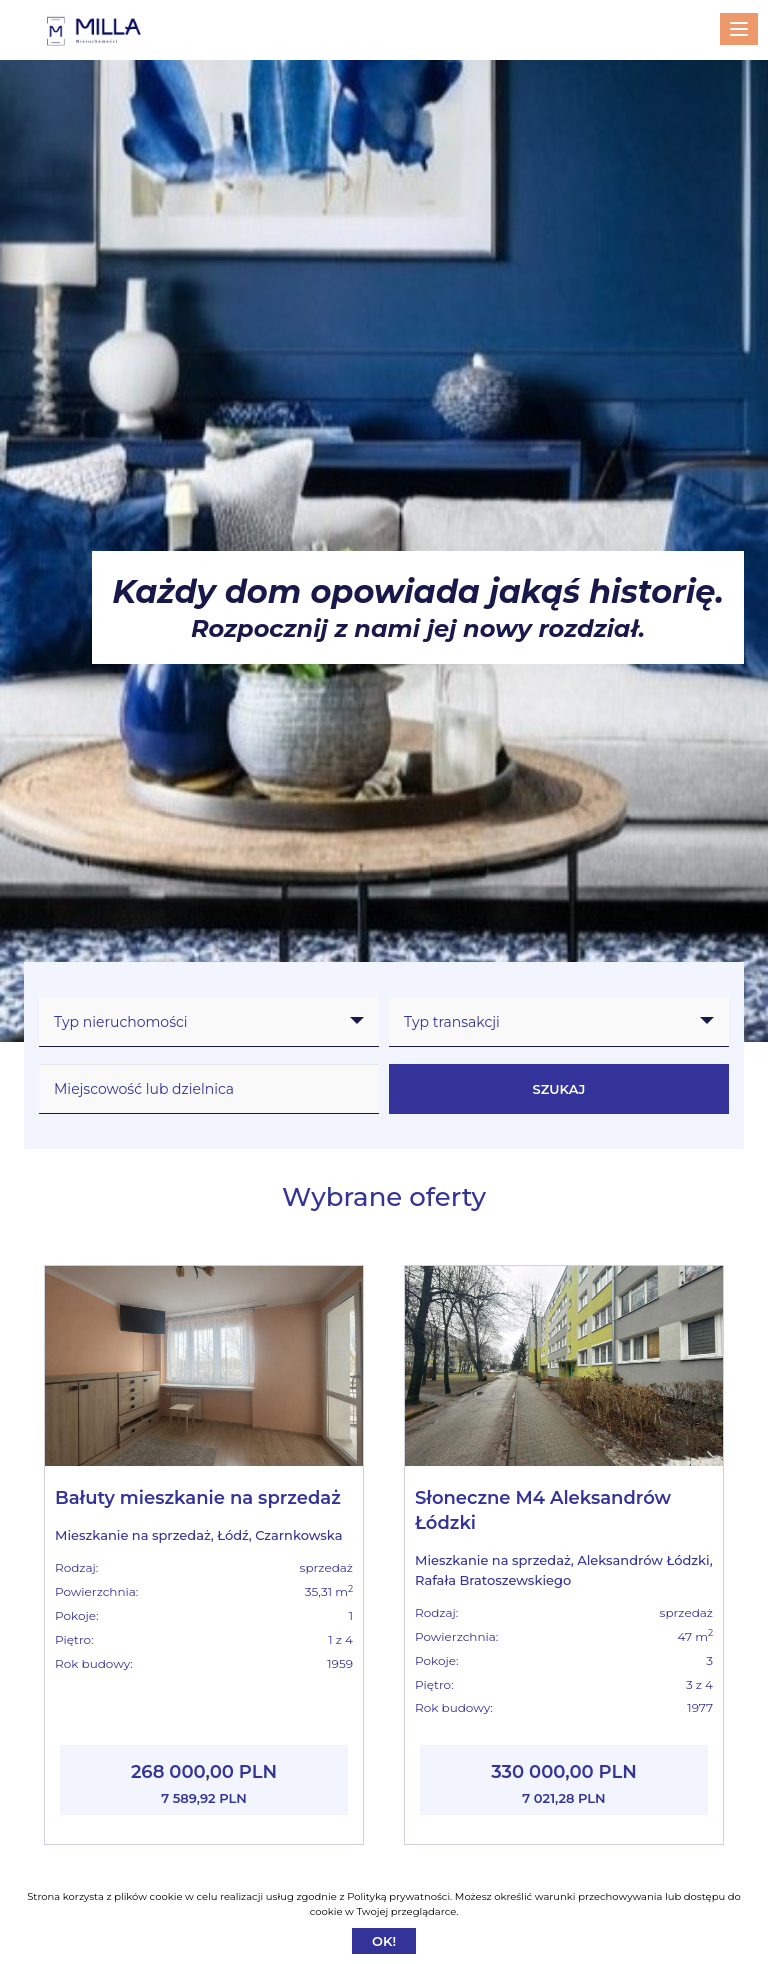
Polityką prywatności (398, 1896)
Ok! (384, 1941)
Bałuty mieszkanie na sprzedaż (198, 1498)
